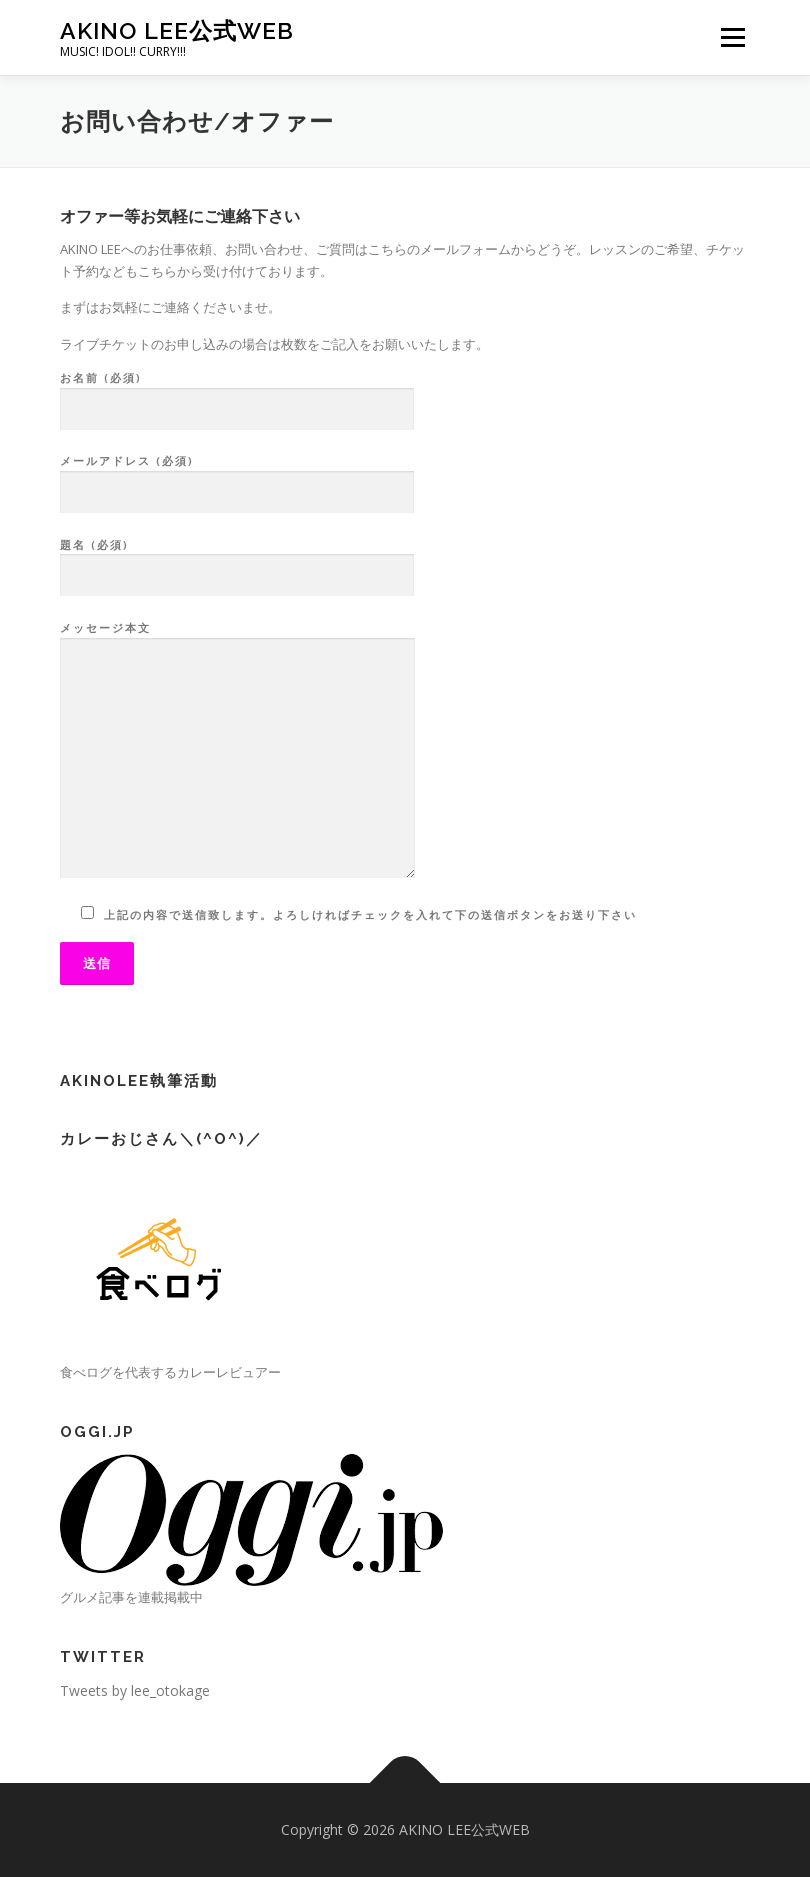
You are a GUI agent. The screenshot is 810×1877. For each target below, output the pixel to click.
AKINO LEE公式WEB (177, 30)
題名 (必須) (237, 561)
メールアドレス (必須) (237, 477)
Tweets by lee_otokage (135, 1690)
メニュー (732, 37)
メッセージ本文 (237, 751)
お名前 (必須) (237, 394)
